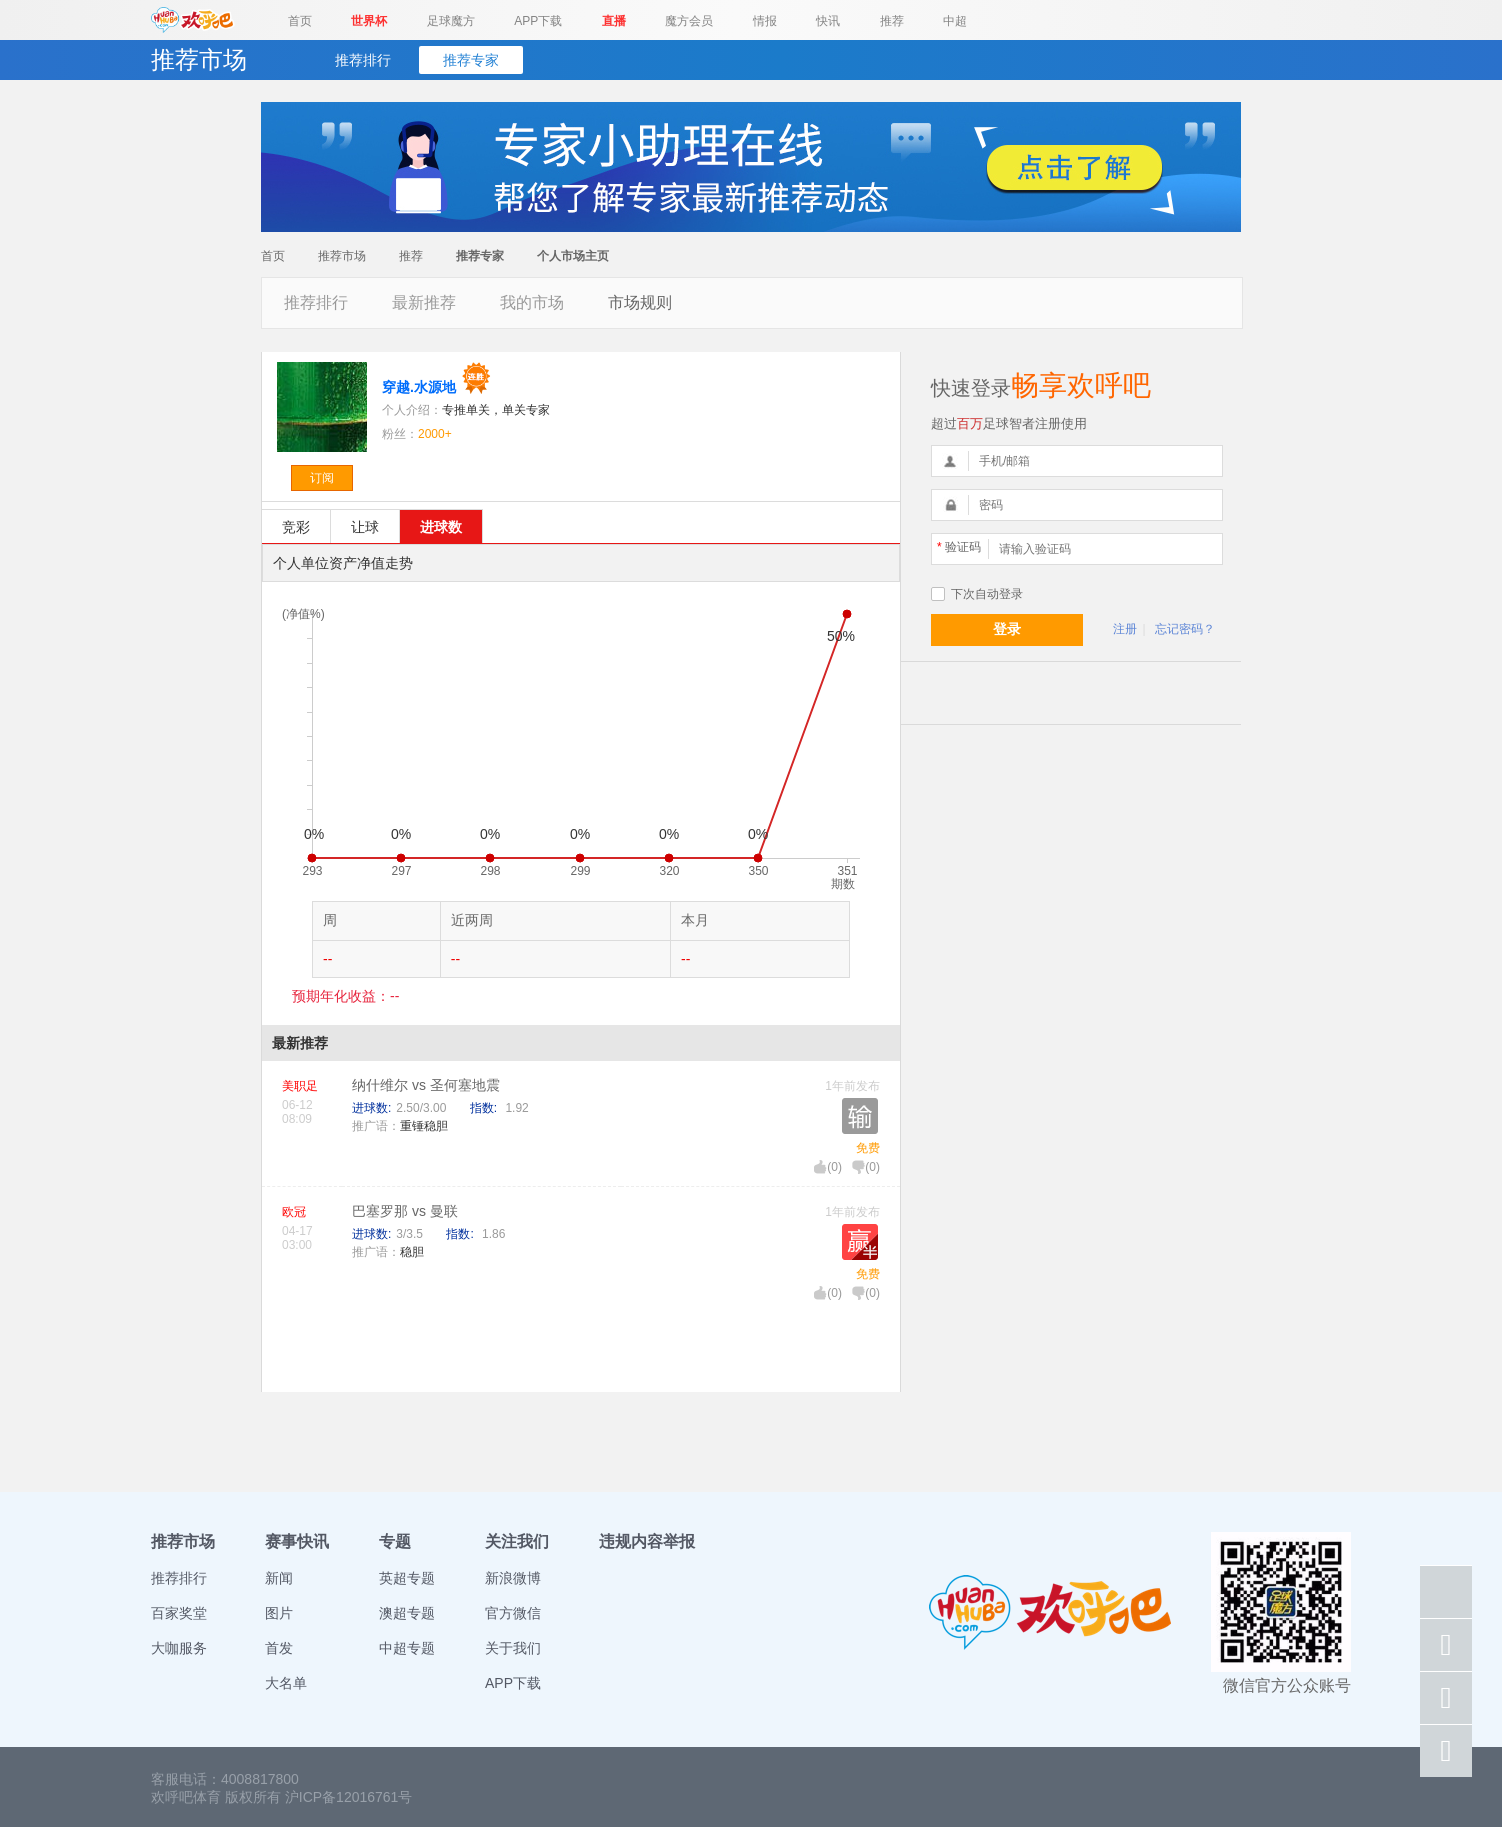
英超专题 (407, 1578)
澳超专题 (407, 1613)
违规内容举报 (647, 1541)
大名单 (286, 1683)
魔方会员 (689, 21)
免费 (868, 1148)
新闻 (279, 1578)
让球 (365, 527)
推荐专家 (471, 60)
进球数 (441, 527)
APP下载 (538, 21)
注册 (1125, 629)
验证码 (959, 547)
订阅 (322, 478)
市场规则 (640, 302)
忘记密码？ (1185, 629)
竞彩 (296, 527)
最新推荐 (424, 302)
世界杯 (369, 21)
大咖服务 (179, 1648)
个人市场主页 (573, 256)
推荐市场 (342, 256)
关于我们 (513, 1648)
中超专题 (407, 1648)
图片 (279, 1613)
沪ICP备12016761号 (349, 1797)
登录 (1007, 629)
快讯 (828, 21)
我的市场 (532, 302)
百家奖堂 (179, 1613)
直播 (614, 21)
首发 (279, 1648)
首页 (300, 21)
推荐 (892, 21)
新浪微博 (513, 1578)
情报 (765, 21)
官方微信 (513, 1613)
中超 (955, 21)
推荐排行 (363, 60)
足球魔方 (451, 21)
